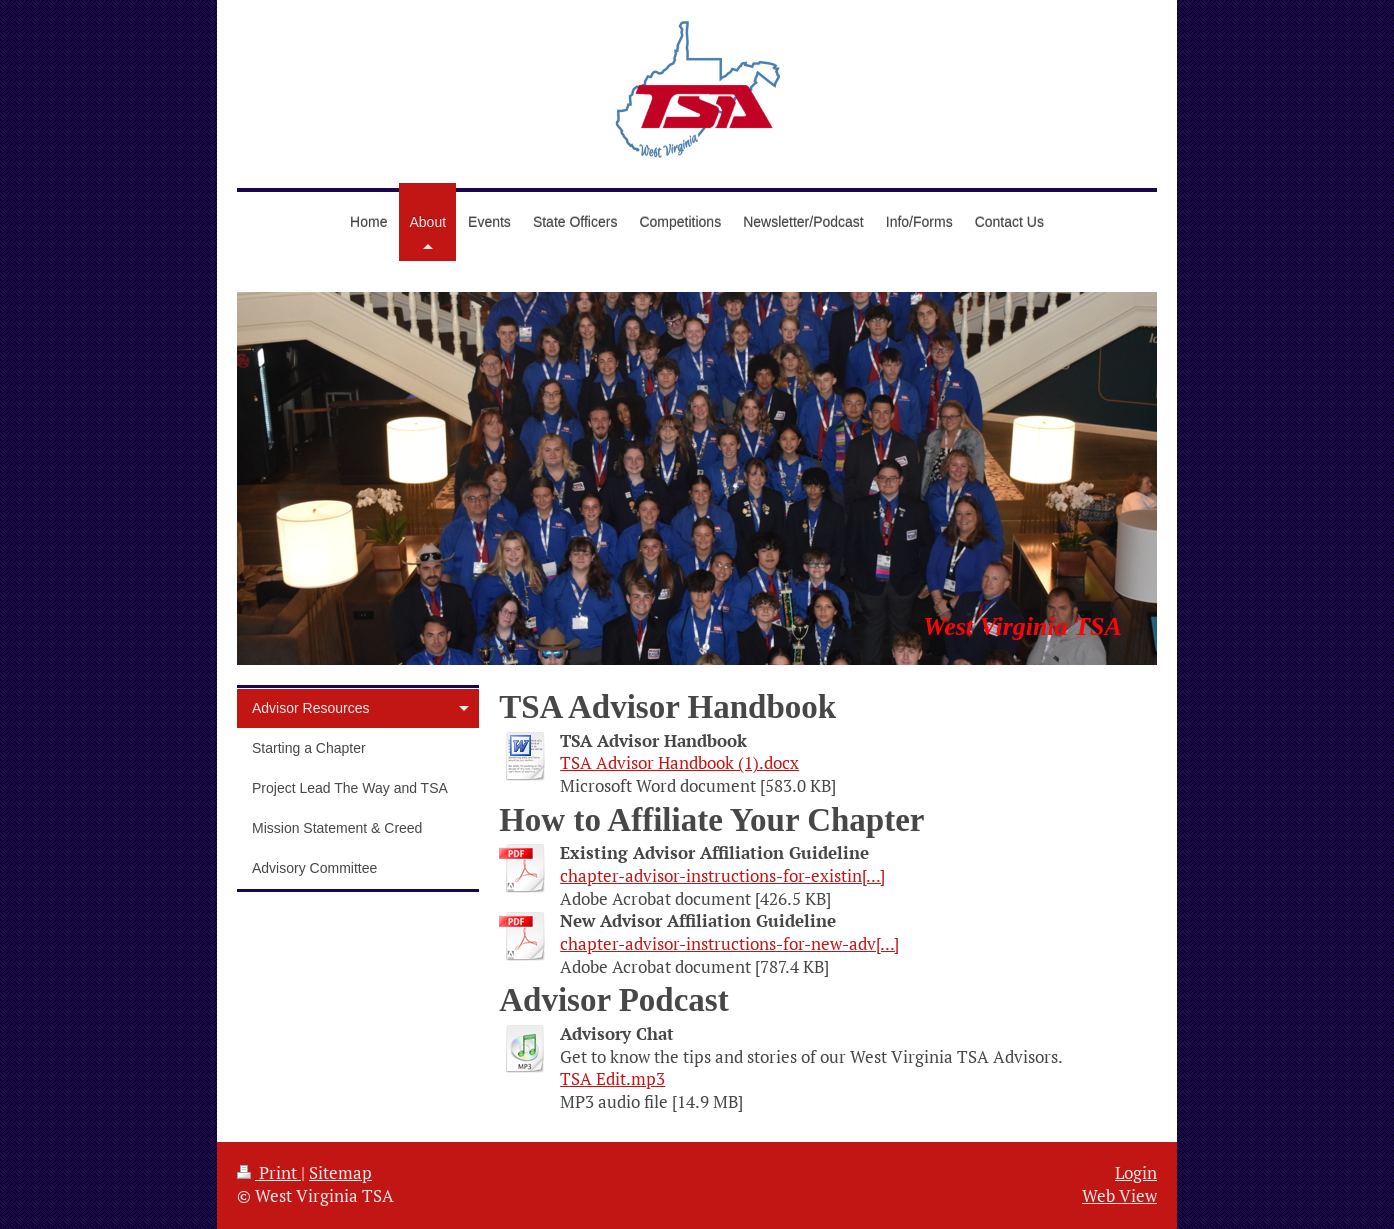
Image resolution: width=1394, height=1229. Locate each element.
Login (1136, 1173)
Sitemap (340, 1173)
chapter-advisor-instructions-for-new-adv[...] (729, 944)
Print (269, 1173)
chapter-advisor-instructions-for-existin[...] (722, 876)
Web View (1119, 1196)
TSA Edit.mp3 (612, 1079)
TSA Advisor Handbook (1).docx (679, 763)
